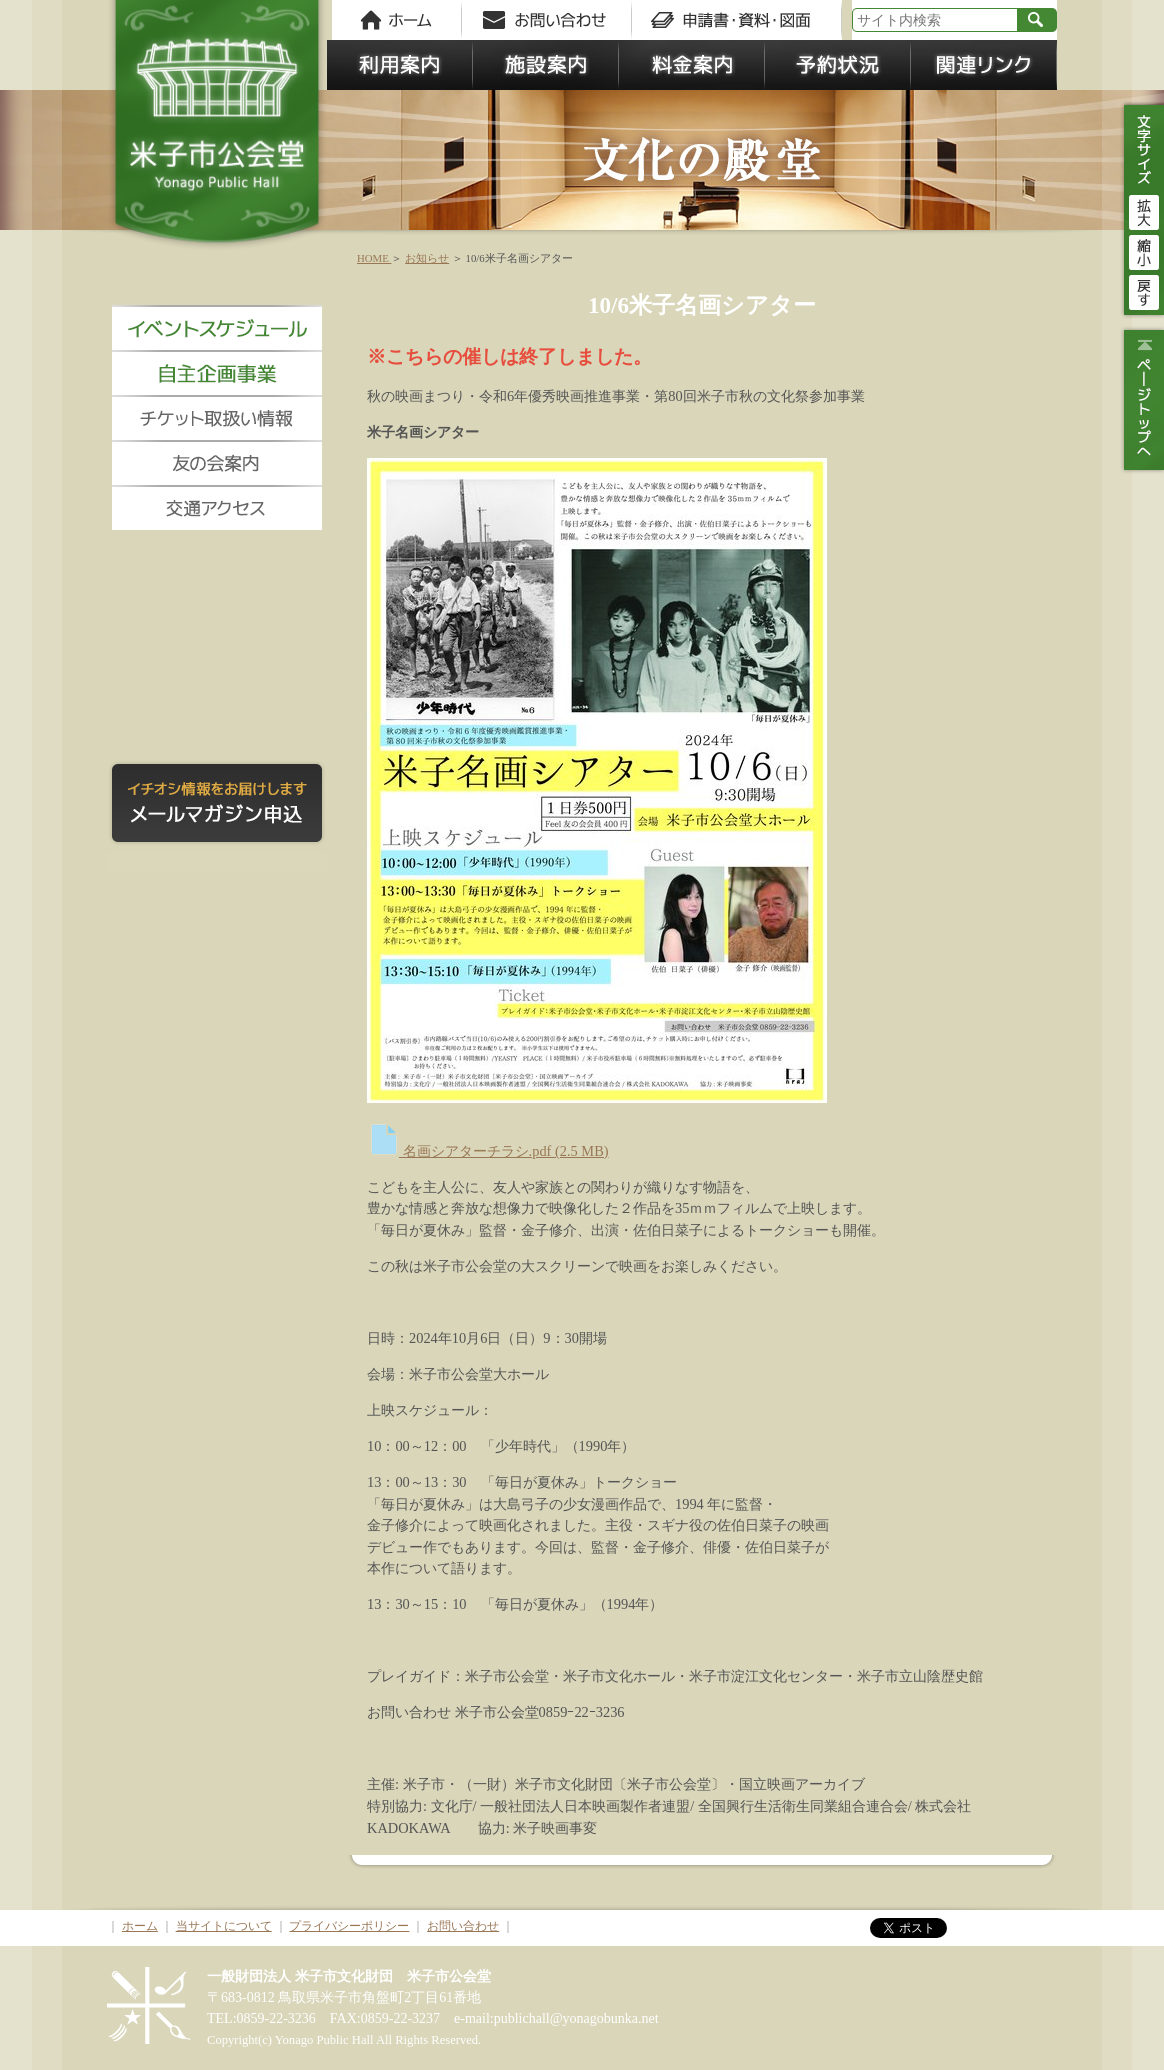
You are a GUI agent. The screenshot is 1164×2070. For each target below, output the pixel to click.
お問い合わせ (463, 1926)
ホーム (140, 1926)
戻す (1144, 290)
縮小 (1144, 250)
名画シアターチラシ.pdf (488, 1151)
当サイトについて (224, 1926)
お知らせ (427, 258)
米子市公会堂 (217, 130)
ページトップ (1141, 400)
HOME (374, 258)
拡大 (1144, 210)
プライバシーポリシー (349, 1926)
